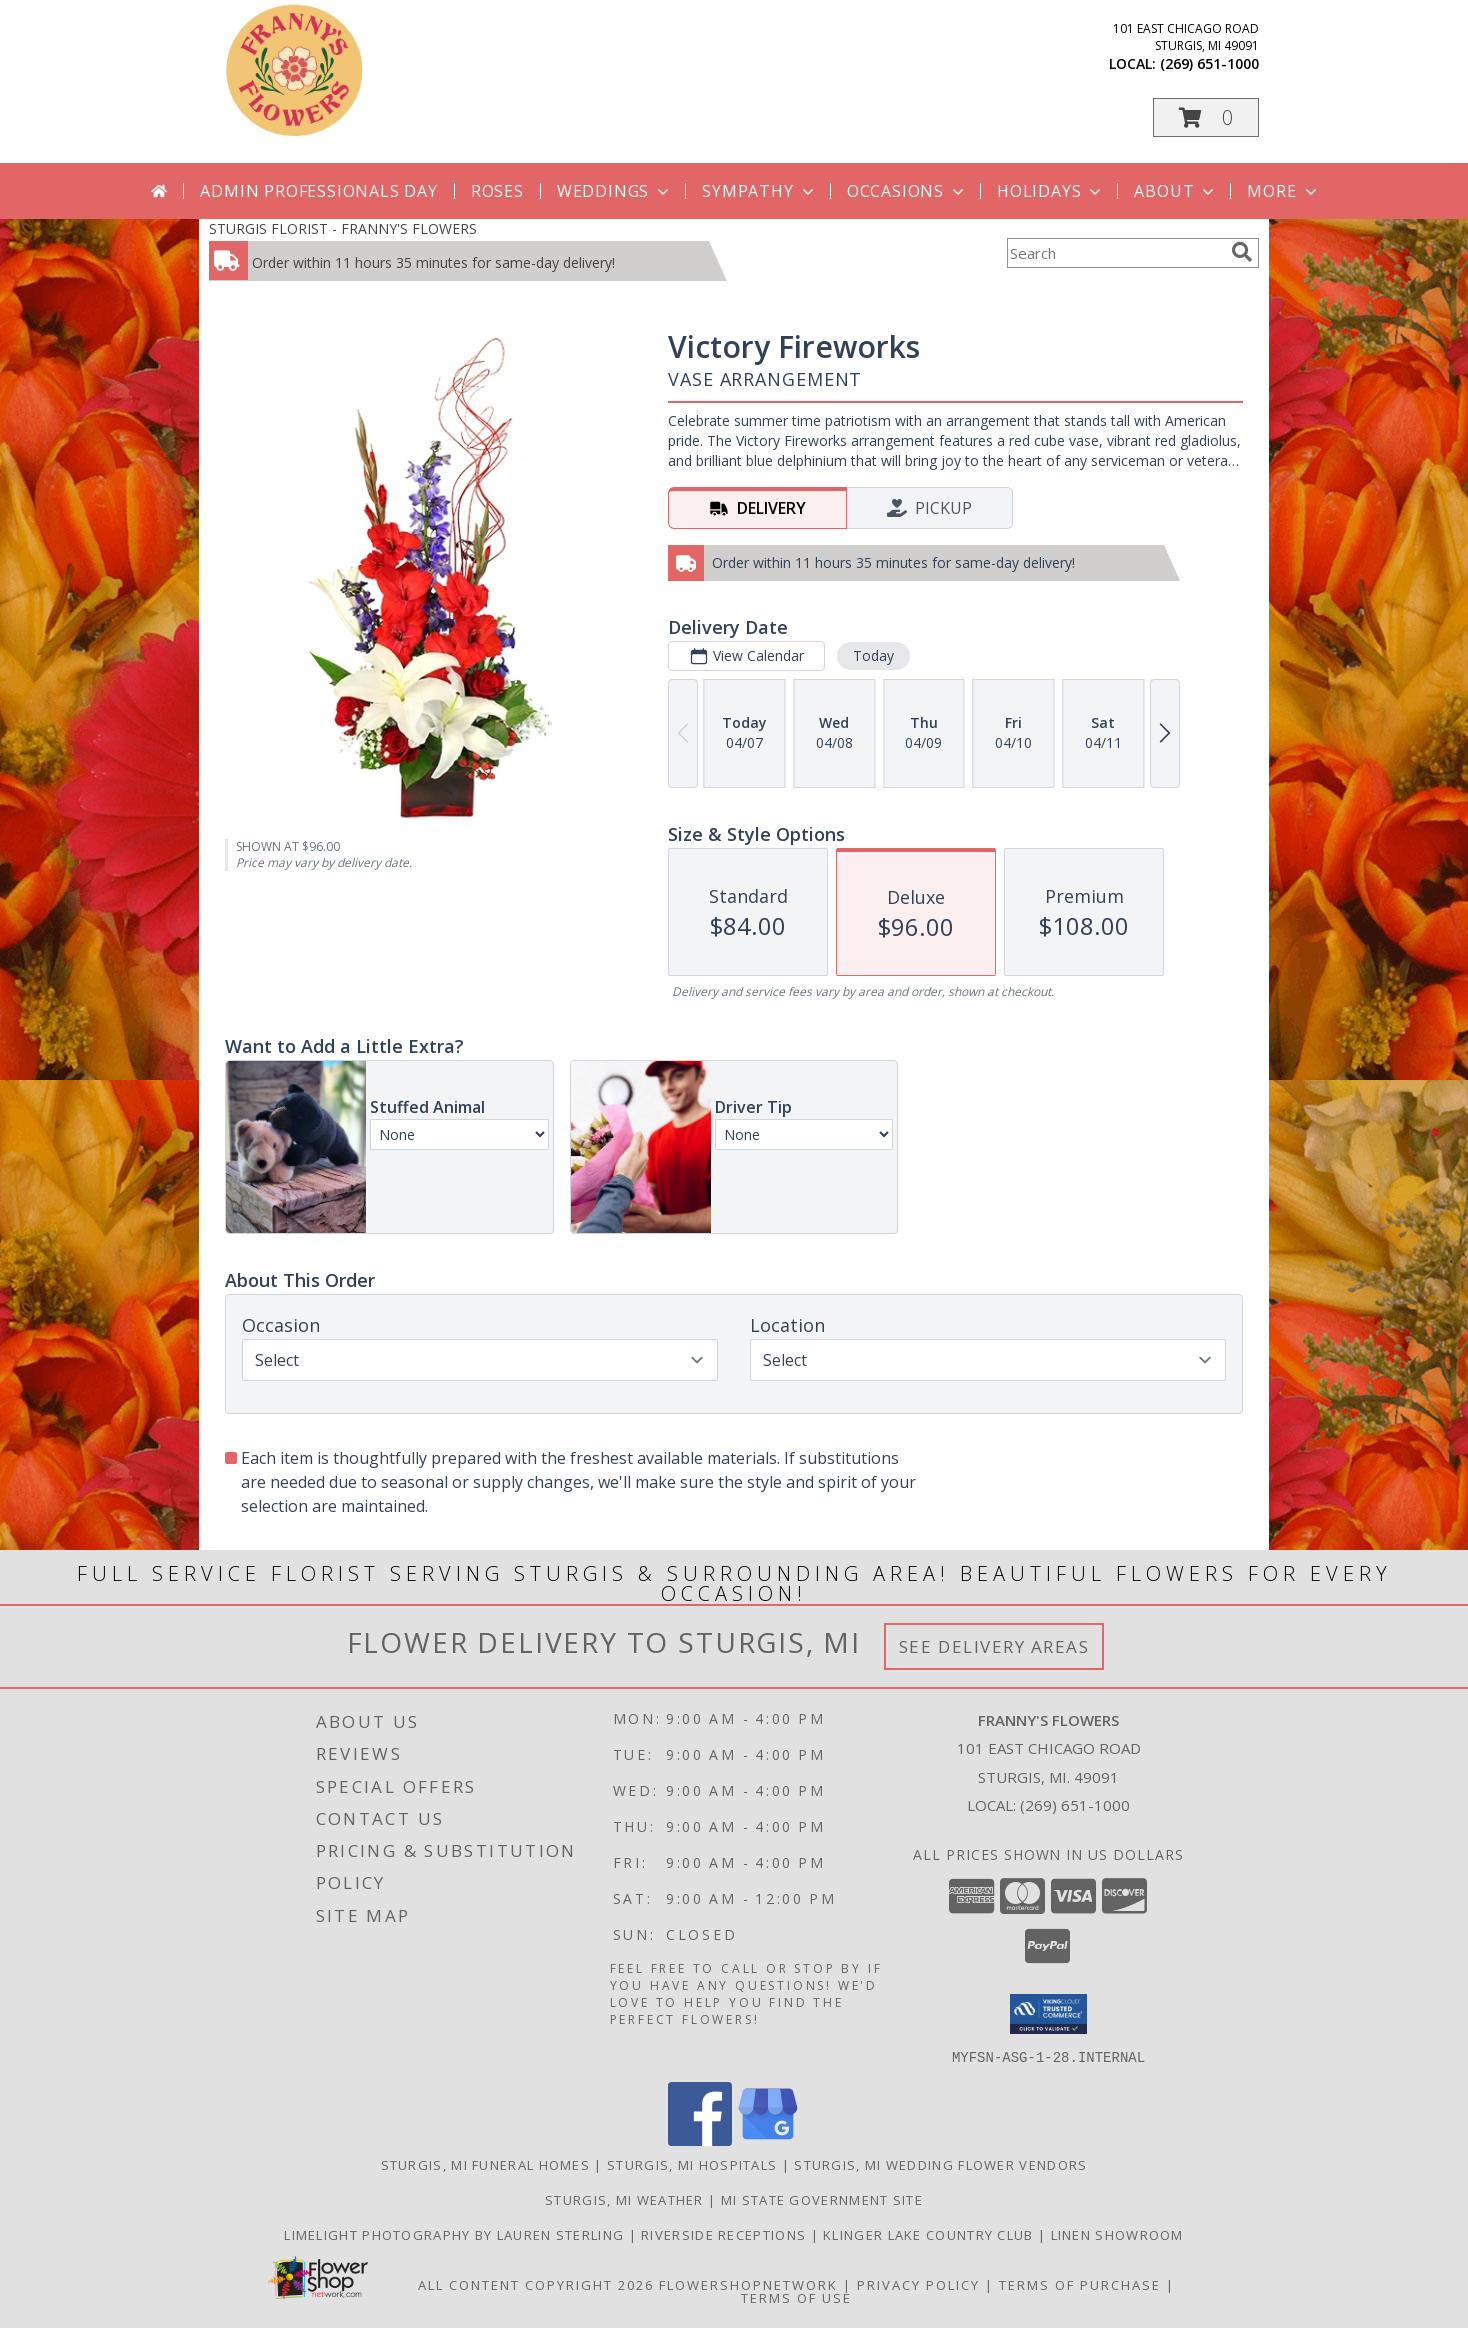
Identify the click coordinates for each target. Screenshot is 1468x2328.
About (1176, 191)
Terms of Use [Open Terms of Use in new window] (796, 2297)
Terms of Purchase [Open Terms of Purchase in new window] (1080, 2284)
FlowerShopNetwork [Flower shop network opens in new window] (748, 2284)
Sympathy (759, 191)
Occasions (907, 191)
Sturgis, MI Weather (624, 2199)
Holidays (1051, 191)
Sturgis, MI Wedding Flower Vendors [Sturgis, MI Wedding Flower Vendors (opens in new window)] (940, 2164)
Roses (497, 191)
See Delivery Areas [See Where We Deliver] (994, 1646)
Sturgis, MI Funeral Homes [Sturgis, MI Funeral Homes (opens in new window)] (486, 2164)
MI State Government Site (822, 2199)
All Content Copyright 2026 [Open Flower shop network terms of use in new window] (536, 2284)
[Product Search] (1115, 253)
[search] (1242, 252)
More (1283, 191)
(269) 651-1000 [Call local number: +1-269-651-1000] (1209, 63)
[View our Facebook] (700, 2139)
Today (873, 655)
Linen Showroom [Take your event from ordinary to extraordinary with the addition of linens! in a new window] (1117, 2234)
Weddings (615, 191)
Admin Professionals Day (318, 191)
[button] (1206, 117)
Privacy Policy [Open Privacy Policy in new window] (918, 2284)
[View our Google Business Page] (768, 2139)
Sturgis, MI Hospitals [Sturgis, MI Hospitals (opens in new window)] (692, 2164)
